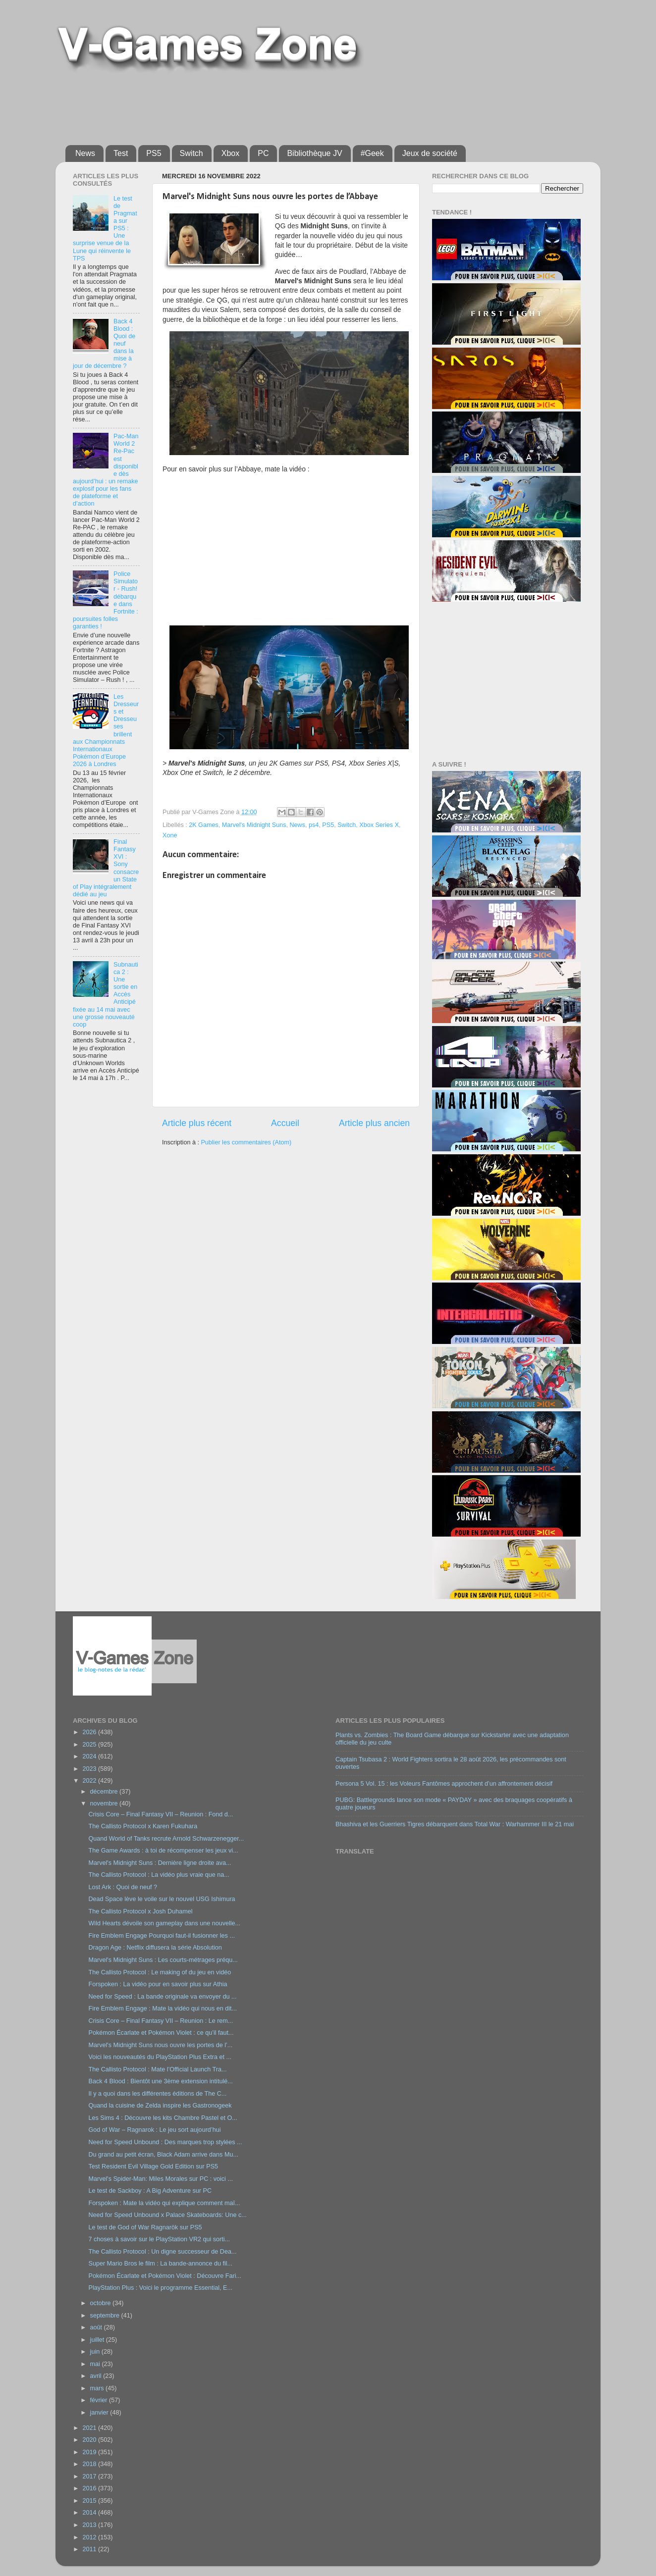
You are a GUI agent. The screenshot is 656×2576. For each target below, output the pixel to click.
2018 (90, 2464)
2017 (90, 2476)
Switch (191, 153)
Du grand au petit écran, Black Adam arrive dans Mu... (163, 2154)
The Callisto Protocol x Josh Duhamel (140, 1911)
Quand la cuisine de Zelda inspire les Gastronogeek (159, 2105)
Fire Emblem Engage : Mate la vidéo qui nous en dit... (162, 2008)
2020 (90, 2439)
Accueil (285, 1123)
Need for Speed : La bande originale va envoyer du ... (162, 1996)
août (97, 2327)
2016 (90, 2488)
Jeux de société (429, 153)
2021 (90, 2427)
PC (263, 153)
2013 (90, 2525)
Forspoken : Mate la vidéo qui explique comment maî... (164, 2203)
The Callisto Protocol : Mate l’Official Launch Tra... (157, 2069)
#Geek (372, 153)
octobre (101, 2303)
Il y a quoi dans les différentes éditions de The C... (157, 2093)
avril (97, 2375)
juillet (98, 2339)
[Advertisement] (305, 105)
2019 (90, 2452)
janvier (100, 2412)
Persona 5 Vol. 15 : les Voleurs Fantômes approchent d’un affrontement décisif (443, 1783)
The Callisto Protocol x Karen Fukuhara (142, 1826)
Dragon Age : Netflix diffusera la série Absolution (154, 1947)
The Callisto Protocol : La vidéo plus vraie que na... (158, 1874)
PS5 (153, 153)
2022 (90, 1780)
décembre (105, 1791)
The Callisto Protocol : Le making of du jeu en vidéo (159, 1972)
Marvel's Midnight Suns (254, 825)
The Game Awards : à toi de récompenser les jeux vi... (163, 1850)
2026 (90, 1732)
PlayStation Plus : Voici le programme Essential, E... (160, 2287)
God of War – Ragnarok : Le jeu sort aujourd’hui (154, 2129)
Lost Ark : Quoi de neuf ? (122, 1887)
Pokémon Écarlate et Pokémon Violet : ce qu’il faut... (160, 2032)
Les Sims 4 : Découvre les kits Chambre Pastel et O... (162, 2117)
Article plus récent (196, 1123)
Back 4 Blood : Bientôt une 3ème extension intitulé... (160, 2081)
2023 (90, 1768)
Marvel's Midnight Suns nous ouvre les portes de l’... (160, 2045)
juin (96, 2351)
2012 (90, 2537)
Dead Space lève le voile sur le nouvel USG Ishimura (161, 1899)
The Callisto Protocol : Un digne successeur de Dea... (162, 2251)
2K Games (204, 825)
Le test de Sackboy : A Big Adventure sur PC (150, 2190)
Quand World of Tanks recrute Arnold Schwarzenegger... (166, 1838)
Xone (170, 835)
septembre (105, 2315)
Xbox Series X (379, 825)
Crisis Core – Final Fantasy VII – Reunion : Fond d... (160, 1814)
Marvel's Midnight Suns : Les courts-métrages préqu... (162, 1960)
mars (98, 2388)
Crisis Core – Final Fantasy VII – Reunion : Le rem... (160, 2020)
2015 (90, 2500)
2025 (90, 1744)
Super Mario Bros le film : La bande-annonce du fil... (160, 2263)
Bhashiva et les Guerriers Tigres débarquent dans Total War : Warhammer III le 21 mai (454, 1824)
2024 (90, 1756)
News (85, 153)
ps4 (314, 825)
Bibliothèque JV (314, 153)
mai (96, 2364)
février (99, 2400)
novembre (105, 1803)
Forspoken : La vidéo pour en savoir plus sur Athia (157, 1984)
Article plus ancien (374, 1123)
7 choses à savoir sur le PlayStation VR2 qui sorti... (159, 2239)
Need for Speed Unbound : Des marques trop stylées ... (165, 2142)
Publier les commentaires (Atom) (246, 1142)
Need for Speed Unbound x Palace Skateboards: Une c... (167, 2215)
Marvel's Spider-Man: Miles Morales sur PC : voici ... (160, 2178)
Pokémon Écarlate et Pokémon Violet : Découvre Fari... (164, 2275)
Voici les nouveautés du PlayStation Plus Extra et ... (159, 2057)
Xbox (230, 153)
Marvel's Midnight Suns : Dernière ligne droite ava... (159, 1862)
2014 (90, 2512)
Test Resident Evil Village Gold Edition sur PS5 (153, 2166)
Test (120, 153)
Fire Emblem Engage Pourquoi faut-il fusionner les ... (161, 1935)
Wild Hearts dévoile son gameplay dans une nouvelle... (164, 1923)
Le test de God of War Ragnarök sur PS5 (145, 2227)
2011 (90, 2549)
